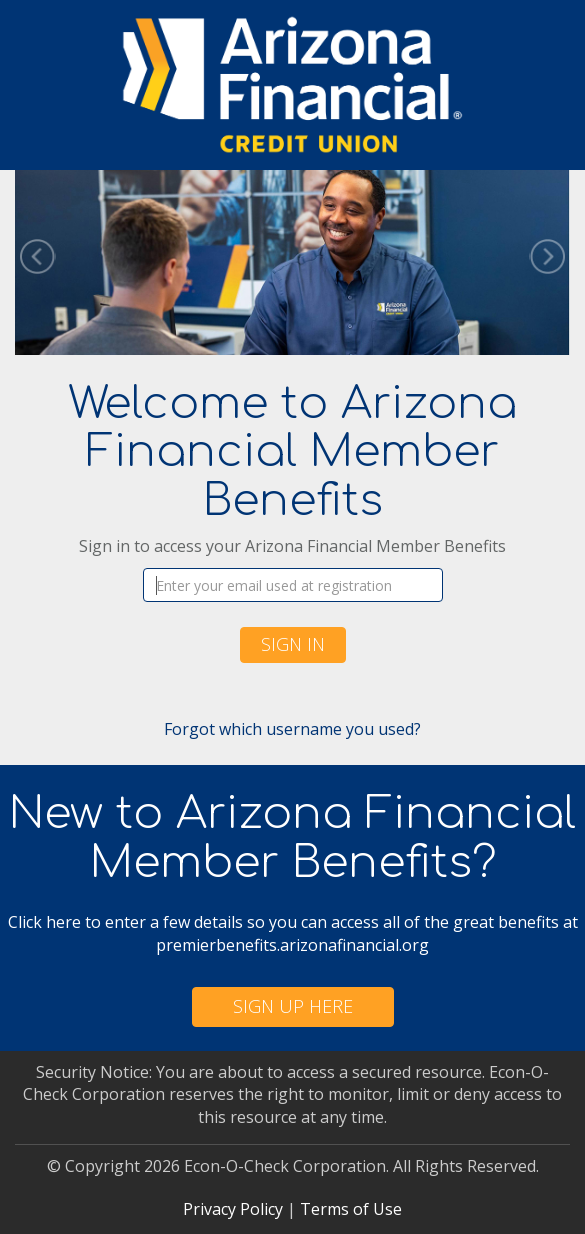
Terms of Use (351, 1209)
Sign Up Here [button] (293, 1006)
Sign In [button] (293, 644)
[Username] (293, 585)
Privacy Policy (233, 1209)
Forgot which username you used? (292, 729)
